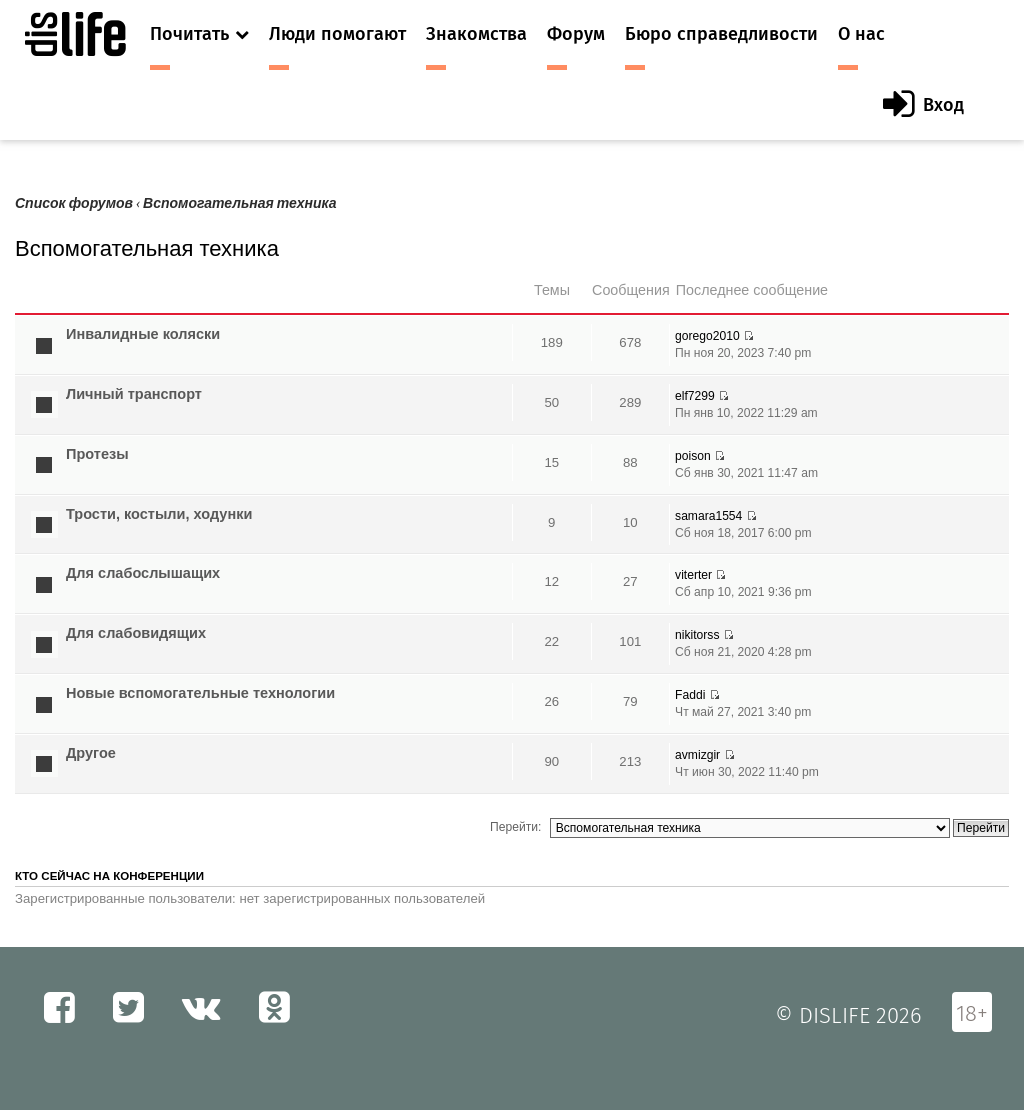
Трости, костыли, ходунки (159, 514)
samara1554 (708, 516)
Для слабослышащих (143, 573)
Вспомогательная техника (240, 203)
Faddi (690, 695)
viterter (693, 575)
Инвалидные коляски (143, 334)
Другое (91, 753)
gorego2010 (707, 336)
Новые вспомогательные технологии (200, 693)
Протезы (97, 454)
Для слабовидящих (136, 633)
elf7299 (695, 396)
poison (693, 456)
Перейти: (515, 827)
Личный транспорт (134, 394)
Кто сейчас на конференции (109, 876)
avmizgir (697, 755)
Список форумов (74, 203)
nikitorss (697, 635)
